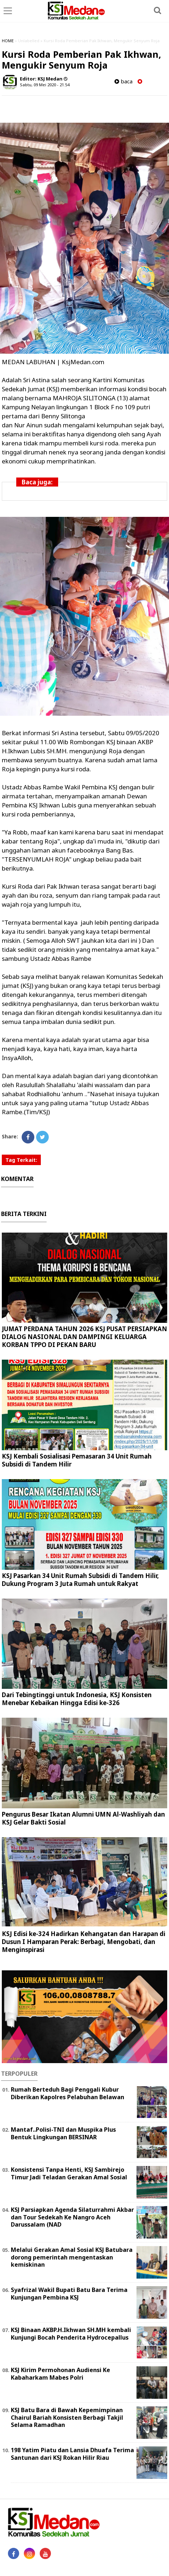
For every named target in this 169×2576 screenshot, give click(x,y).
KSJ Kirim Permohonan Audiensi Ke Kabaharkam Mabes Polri (60, 2373)
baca (123, 81)
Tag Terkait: (21, 1159)
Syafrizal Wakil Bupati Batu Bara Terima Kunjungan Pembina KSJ (69, 2293)
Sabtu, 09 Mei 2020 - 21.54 (44, 84)
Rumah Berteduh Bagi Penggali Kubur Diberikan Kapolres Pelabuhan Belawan (67, 2093)
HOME (8, 40)
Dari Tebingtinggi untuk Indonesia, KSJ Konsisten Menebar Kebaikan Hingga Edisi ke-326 (77, 1699)
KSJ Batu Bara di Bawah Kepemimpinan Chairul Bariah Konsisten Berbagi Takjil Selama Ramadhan (67, 2417)
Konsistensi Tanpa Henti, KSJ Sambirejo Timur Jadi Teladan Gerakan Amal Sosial (69, 2173)
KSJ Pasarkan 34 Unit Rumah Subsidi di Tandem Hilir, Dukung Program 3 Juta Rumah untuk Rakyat (80, 1580)
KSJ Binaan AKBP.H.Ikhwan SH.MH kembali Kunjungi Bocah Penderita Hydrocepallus (71, 2333)
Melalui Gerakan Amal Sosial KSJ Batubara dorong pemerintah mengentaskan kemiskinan (72, 2257)
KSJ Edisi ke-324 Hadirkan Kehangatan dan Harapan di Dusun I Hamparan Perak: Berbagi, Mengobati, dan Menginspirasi (83, 1942)
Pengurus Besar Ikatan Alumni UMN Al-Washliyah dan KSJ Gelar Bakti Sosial (83, 1818)
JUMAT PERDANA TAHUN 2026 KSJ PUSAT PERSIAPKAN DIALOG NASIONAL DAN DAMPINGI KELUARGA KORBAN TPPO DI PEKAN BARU (84, 1337)
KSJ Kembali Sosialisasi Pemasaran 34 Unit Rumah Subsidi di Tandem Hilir (77, 1460)
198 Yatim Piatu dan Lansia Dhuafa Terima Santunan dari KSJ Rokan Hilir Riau (72, 2454)
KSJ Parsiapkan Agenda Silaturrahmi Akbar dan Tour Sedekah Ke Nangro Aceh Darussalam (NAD (72, 2217)
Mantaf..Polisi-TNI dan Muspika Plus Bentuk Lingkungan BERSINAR (63, 2133)
